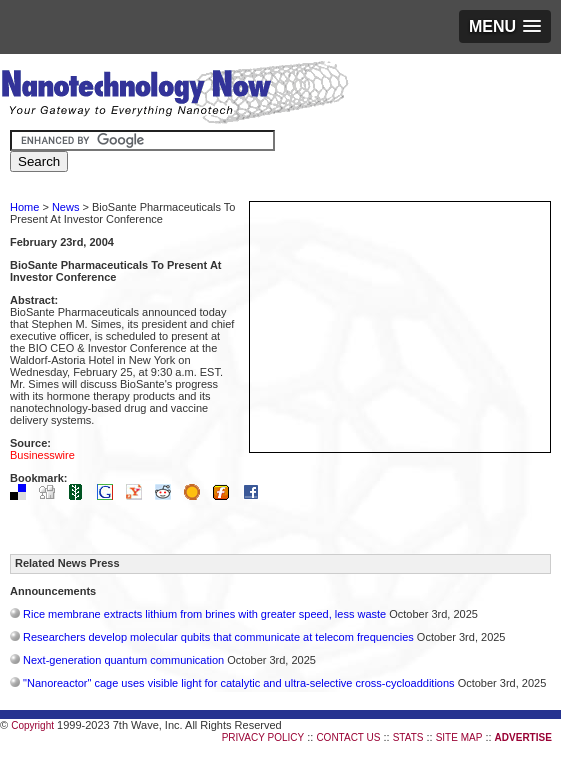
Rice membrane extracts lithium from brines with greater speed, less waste (204, 614)
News (66, 207)
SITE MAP (459, 737)
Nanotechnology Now (174, 95)
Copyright (32, 725)
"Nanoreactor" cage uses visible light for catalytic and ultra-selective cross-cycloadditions (239, 683)
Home (24, 207)
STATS (408, 737)
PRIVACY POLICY (263, 737)
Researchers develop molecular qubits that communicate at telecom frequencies (218, 637)
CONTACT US (348, 737)
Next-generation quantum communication (123, 660)
